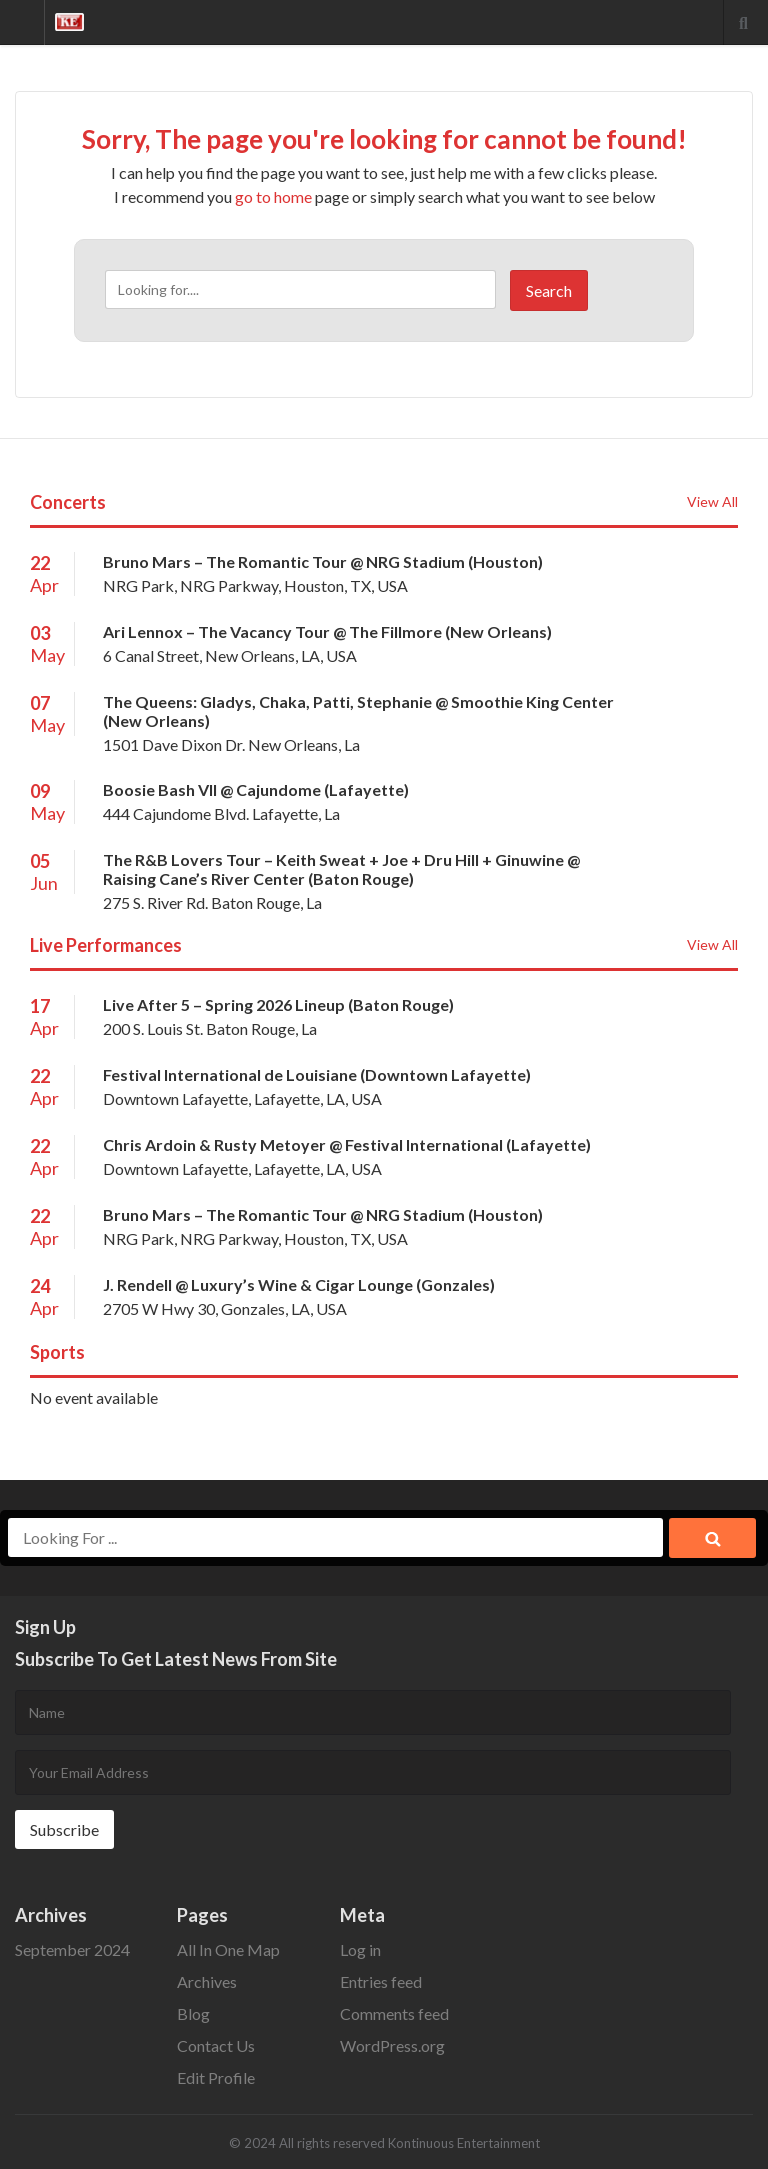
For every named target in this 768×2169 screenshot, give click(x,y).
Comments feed (394, 2013)
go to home (273, 196)
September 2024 (72, 1949)
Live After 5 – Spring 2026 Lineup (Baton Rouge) (278, 1004)
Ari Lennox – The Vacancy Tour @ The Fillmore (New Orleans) (327, 631)
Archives (207, 1981)
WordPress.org (392, 2045)
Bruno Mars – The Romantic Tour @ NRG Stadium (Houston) (323, 561)
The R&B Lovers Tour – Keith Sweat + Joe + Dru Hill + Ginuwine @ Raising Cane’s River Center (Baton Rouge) (341, 869)
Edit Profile (216, 2077)
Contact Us (216, 2045)
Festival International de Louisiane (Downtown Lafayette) (317, 1074)
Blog (193, 2013)
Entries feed (381, 1981)
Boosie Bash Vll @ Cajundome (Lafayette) (256, 789)
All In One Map (228, 1949)
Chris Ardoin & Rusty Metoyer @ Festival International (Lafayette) (347, 1144)
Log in (360, 1949)
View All (712, 501)
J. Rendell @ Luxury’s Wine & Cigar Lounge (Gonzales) (299, 1284)
